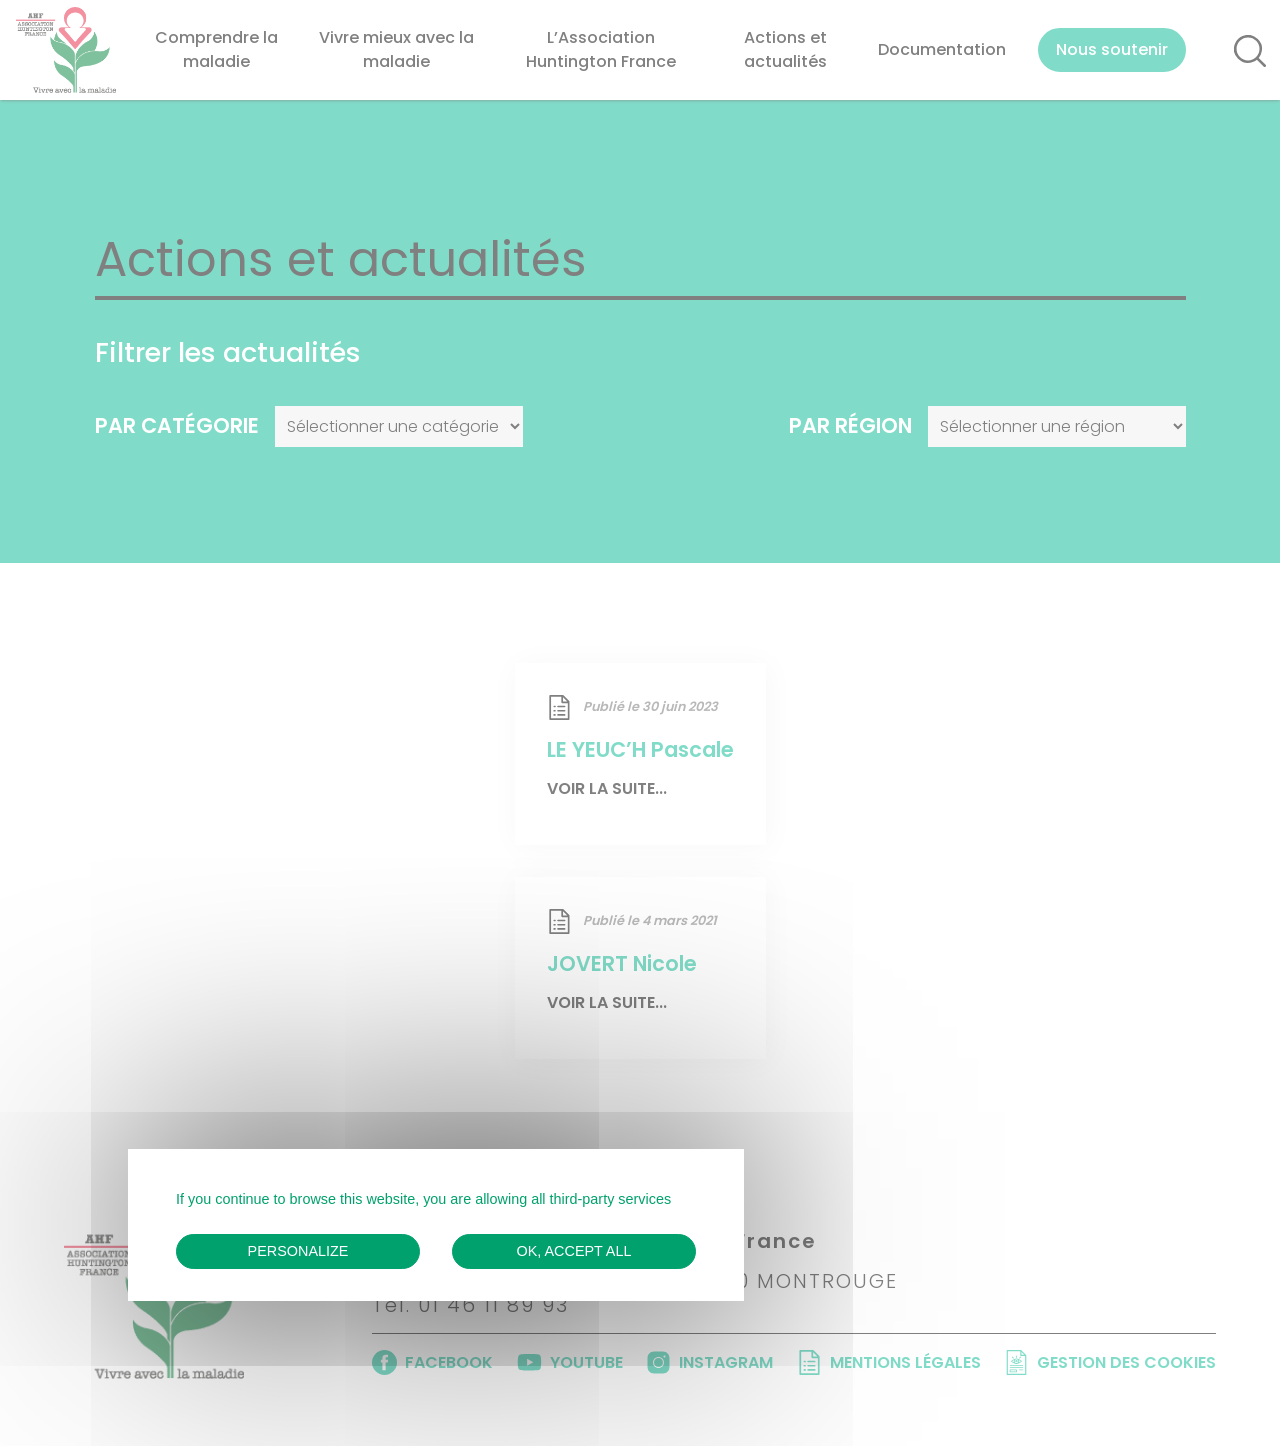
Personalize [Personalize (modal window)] (298, 1251)
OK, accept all (574, 1251)
